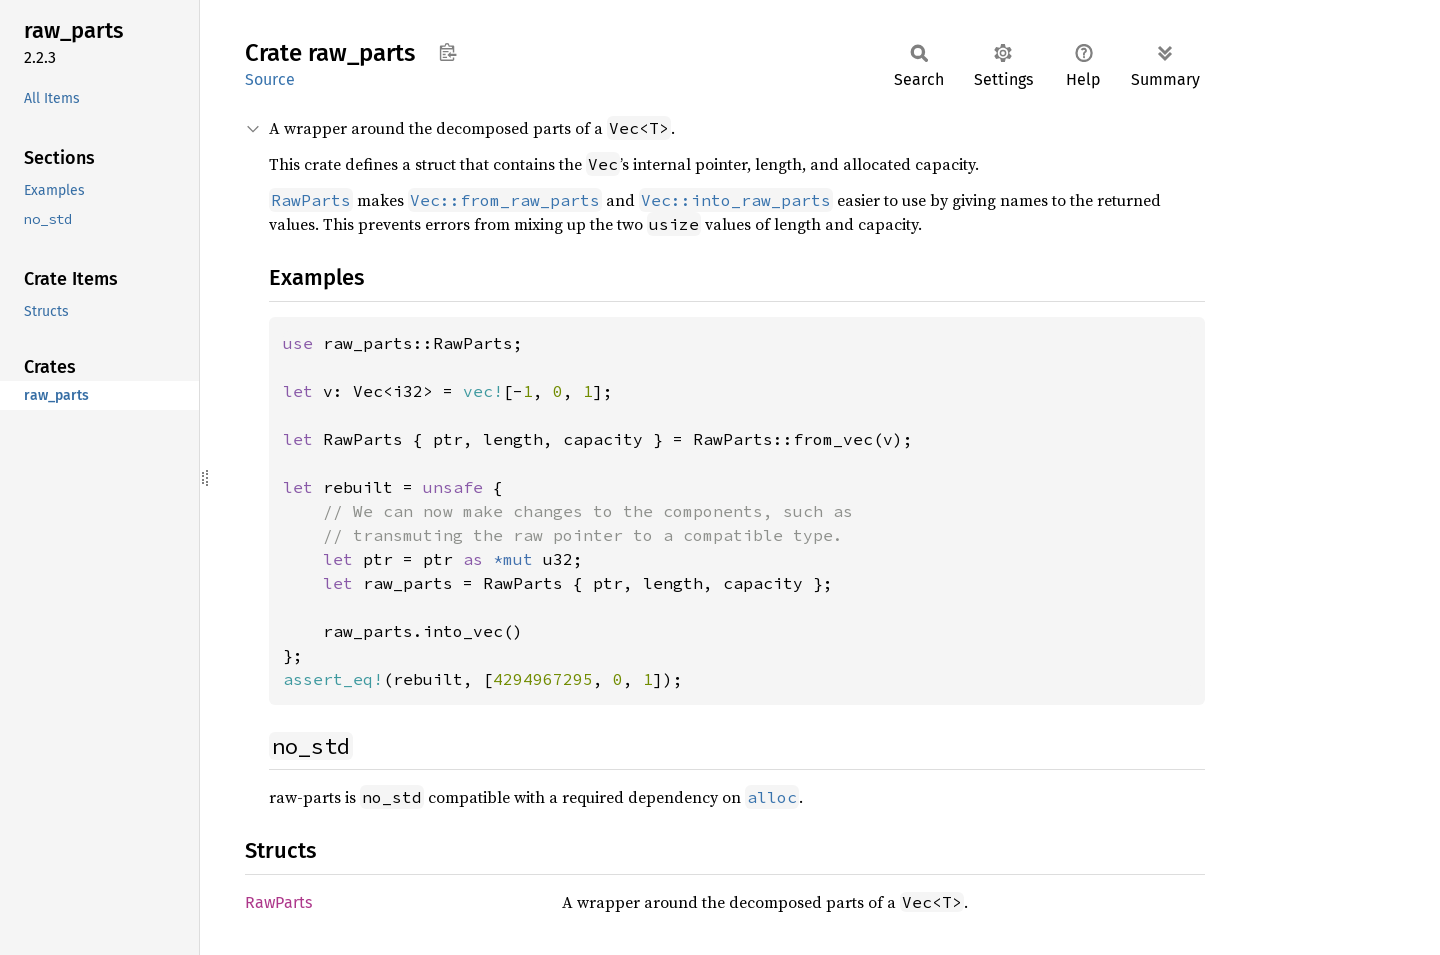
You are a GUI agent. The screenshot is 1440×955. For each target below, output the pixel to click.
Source (270, 79)
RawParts (278, 902)
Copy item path (447, 52)
